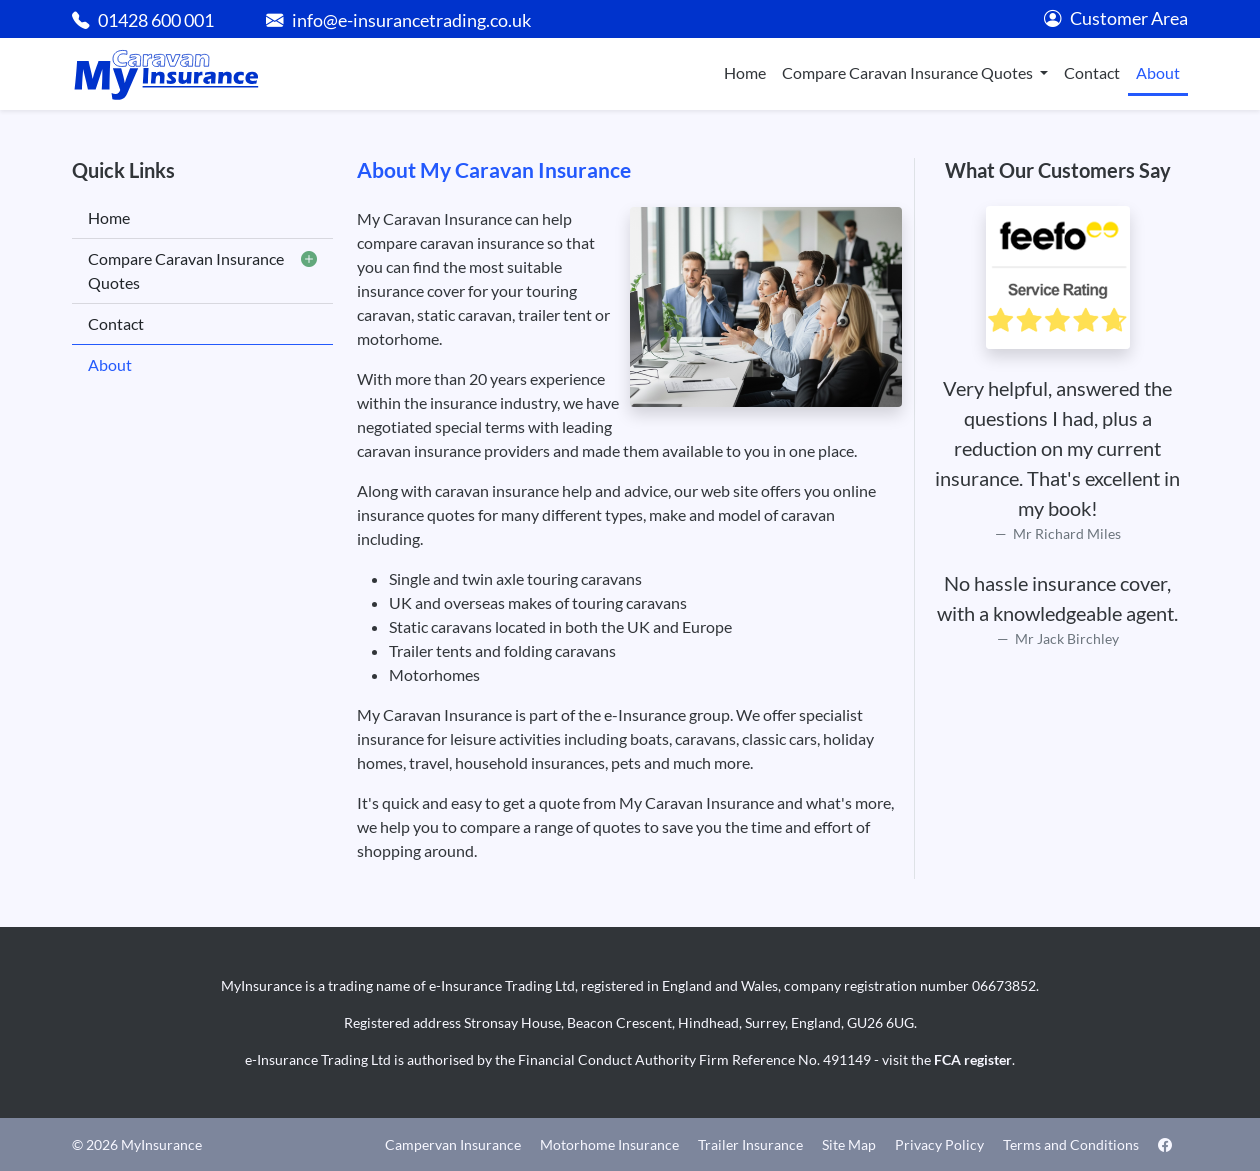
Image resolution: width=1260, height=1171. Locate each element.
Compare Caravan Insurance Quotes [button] (909, 72)
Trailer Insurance (750, 1144)
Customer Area (1116, 18)
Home (745, 72)
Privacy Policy (939, 1144)
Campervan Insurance (453, 1144)
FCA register (973, 1059)
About (1158, 72)
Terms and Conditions (1071, 1144)
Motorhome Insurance (609, 1144)
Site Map (849, 1144)
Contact (1092, 72)
